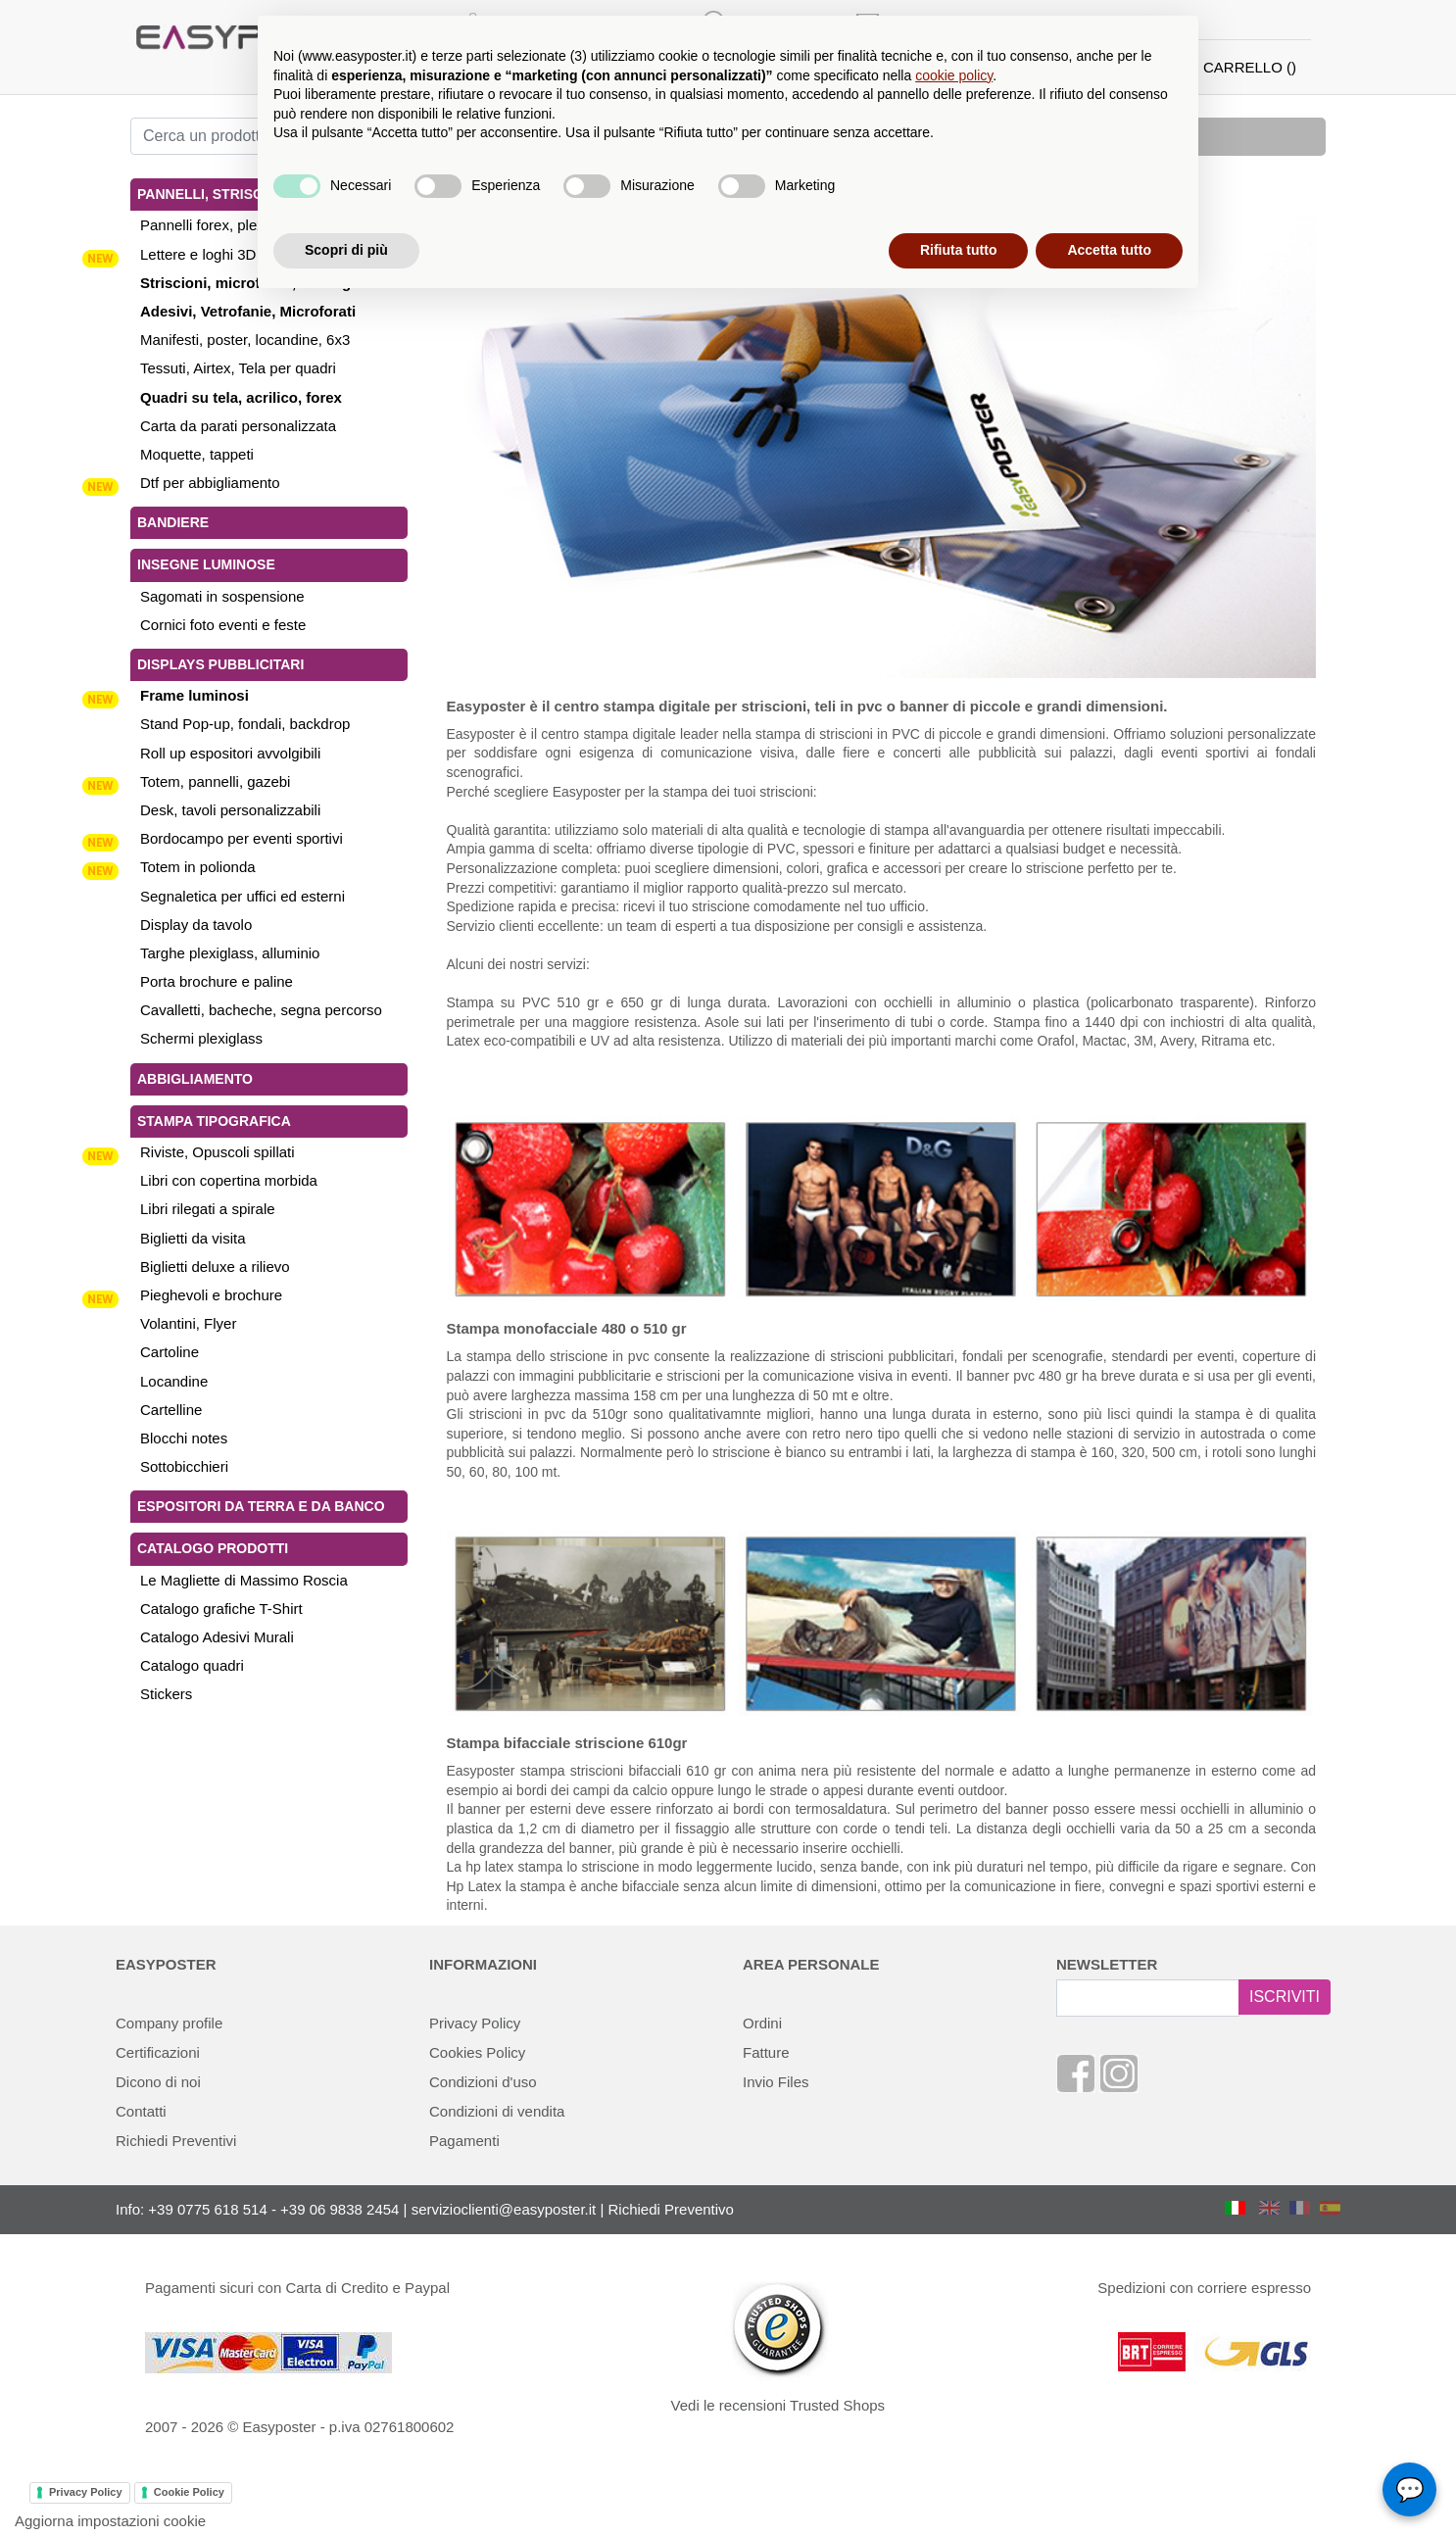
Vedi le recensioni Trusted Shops (778, 2405)
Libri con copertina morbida (228, 1180)
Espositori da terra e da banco (261, 1506)
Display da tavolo (196, 924)
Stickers (166, 1693)
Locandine (174, 1381)
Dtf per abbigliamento (210, 482)
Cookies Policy (477, 2052)
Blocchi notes (183, 1438)
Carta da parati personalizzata (238, 425)
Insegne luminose (206, 564)
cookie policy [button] (954, 75)
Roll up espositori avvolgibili (230, 753)
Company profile (169, 2023)
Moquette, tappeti (197, 454)
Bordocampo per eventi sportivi (241, 838)
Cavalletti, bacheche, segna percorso (261, 1009)
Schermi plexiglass (201, 1038)
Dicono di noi (158, 2081)
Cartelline (171, 1409)
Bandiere (173, 522)
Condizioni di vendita (496, 2111)
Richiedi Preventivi (176, 2140)
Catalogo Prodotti (212, 1548)
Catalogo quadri (192, 1665)
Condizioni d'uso (483, 2081)
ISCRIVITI (1284, 1996)
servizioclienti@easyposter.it (504, 2209)
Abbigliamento (195, 1079)
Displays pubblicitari (220, 664)
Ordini (762, 2023)
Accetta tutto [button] (1109, 250)
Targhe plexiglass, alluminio (229, 953)
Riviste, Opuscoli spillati (217, 1152)
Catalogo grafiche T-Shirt (221, 1608)
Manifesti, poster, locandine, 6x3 (245, 339)
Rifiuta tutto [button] (958, 250)
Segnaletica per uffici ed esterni (242, 896)
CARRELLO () (1249, 67)
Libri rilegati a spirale (207, 1208)
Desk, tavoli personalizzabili (230, 810)
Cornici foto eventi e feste (223, 624)
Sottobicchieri (184, 1466)
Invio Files (776, 2081)
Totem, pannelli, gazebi (215, 781)
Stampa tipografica (214, 1121)
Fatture (766, 2052)
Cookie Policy (189, 2492)
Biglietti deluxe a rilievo (215, 1266)
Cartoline (169, 1351)
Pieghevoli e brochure (211, 1295)
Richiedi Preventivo (671, 2209)
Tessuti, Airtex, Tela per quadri (238, 368)
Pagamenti (464, 2140)
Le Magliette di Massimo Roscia (244, 1580)
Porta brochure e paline (216, 981)
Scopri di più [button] (346, 250)
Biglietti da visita (193, 1238)
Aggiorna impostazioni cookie (110, 2520)
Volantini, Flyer (188, 1323)
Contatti (141, 2111)
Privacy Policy (474, 2023)
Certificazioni (158, 2052)
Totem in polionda (198, 866)
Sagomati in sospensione (222, 596)
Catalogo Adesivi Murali (217, 1637)
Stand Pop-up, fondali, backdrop (245, 723)
